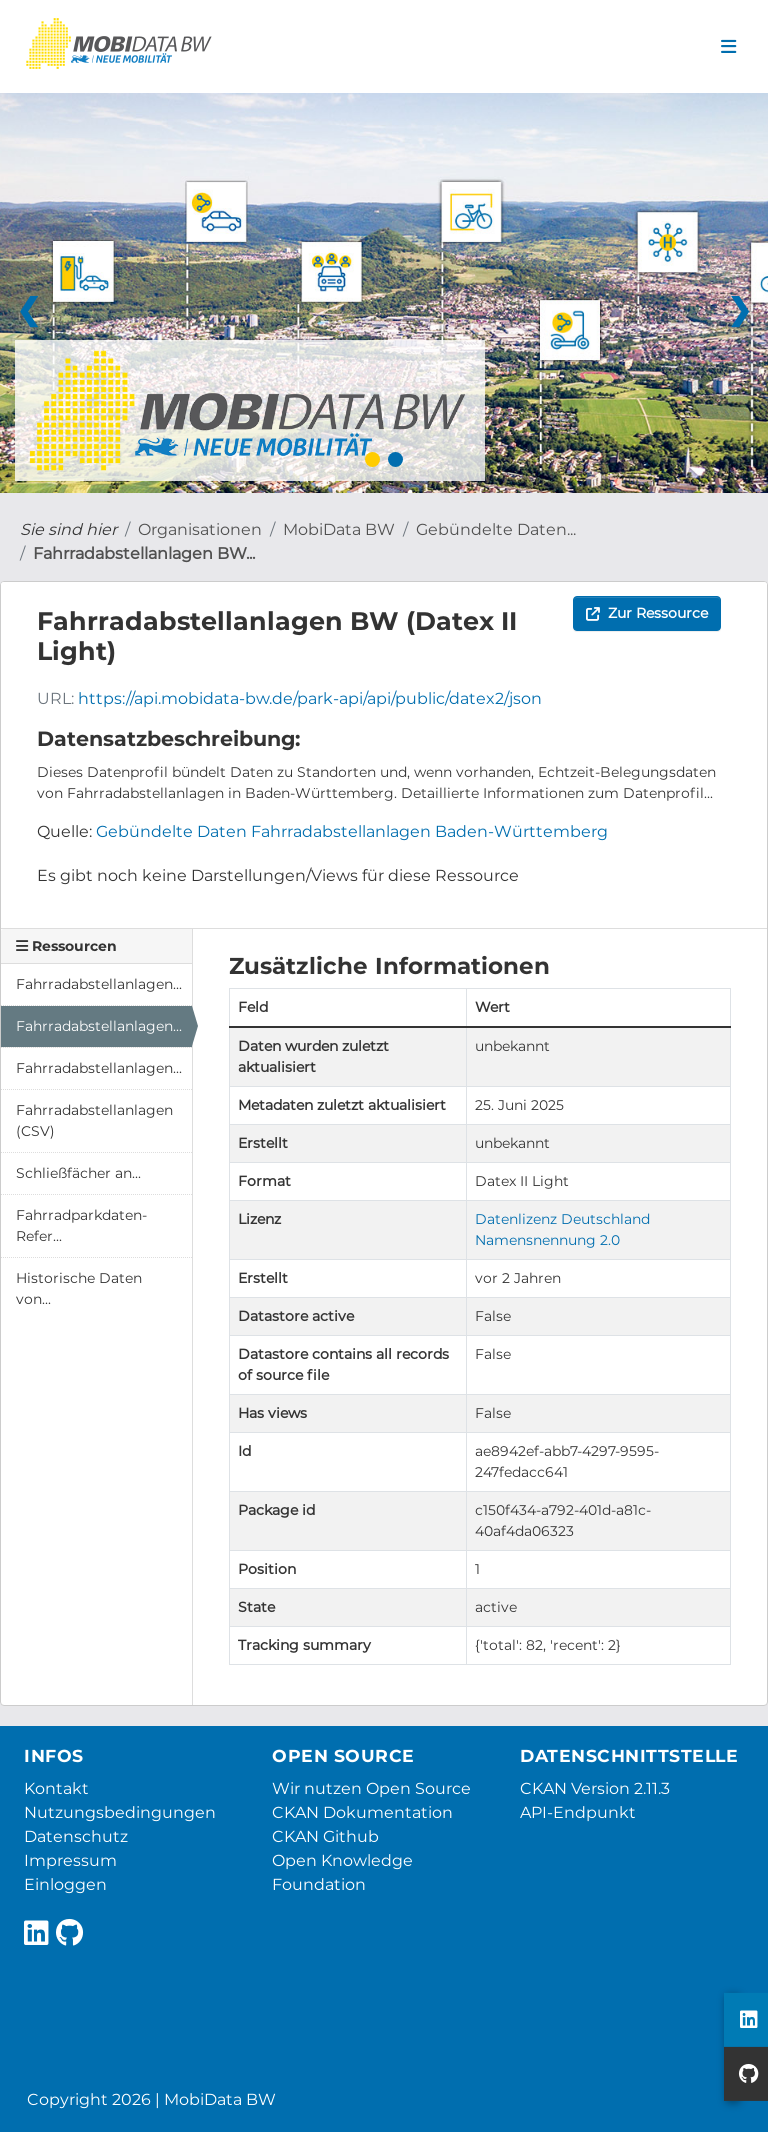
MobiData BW (339, 529)
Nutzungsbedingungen (120, 1812)
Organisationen (200, 529)
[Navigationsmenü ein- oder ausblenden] (728, 47)
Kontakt (56, 1788)
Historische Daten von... (79, 1288)
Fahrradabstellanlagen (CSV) (94, 1120)
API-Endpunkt (578, 1812)
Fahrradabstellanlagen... (99, 984)
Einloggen (65, 1884)
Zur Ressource (647, 613)
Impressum (70, 1860)
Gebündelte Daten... (496, 529)
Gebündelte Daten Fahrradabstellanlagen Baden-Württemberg (352, 831)
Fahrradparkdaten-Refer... (81, 1225)
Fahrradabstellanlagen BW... (144, 553)
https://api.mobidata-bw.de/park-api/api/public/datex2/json (310, 698)
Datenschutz (76, 1836)
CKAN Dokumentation (362, 1812)
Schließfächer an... (78, 1173)
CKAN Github (325, 1836)
